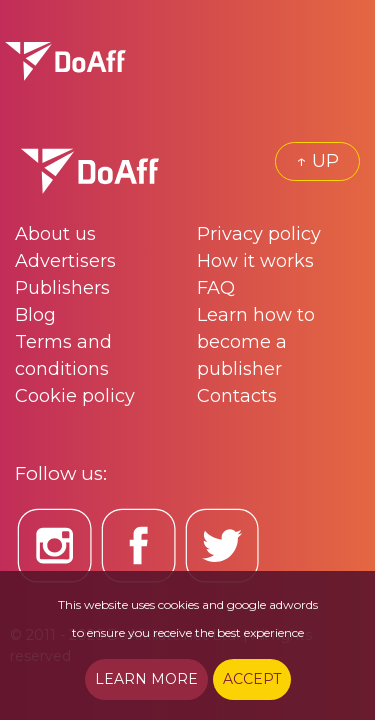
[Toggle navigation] (344, 61)
